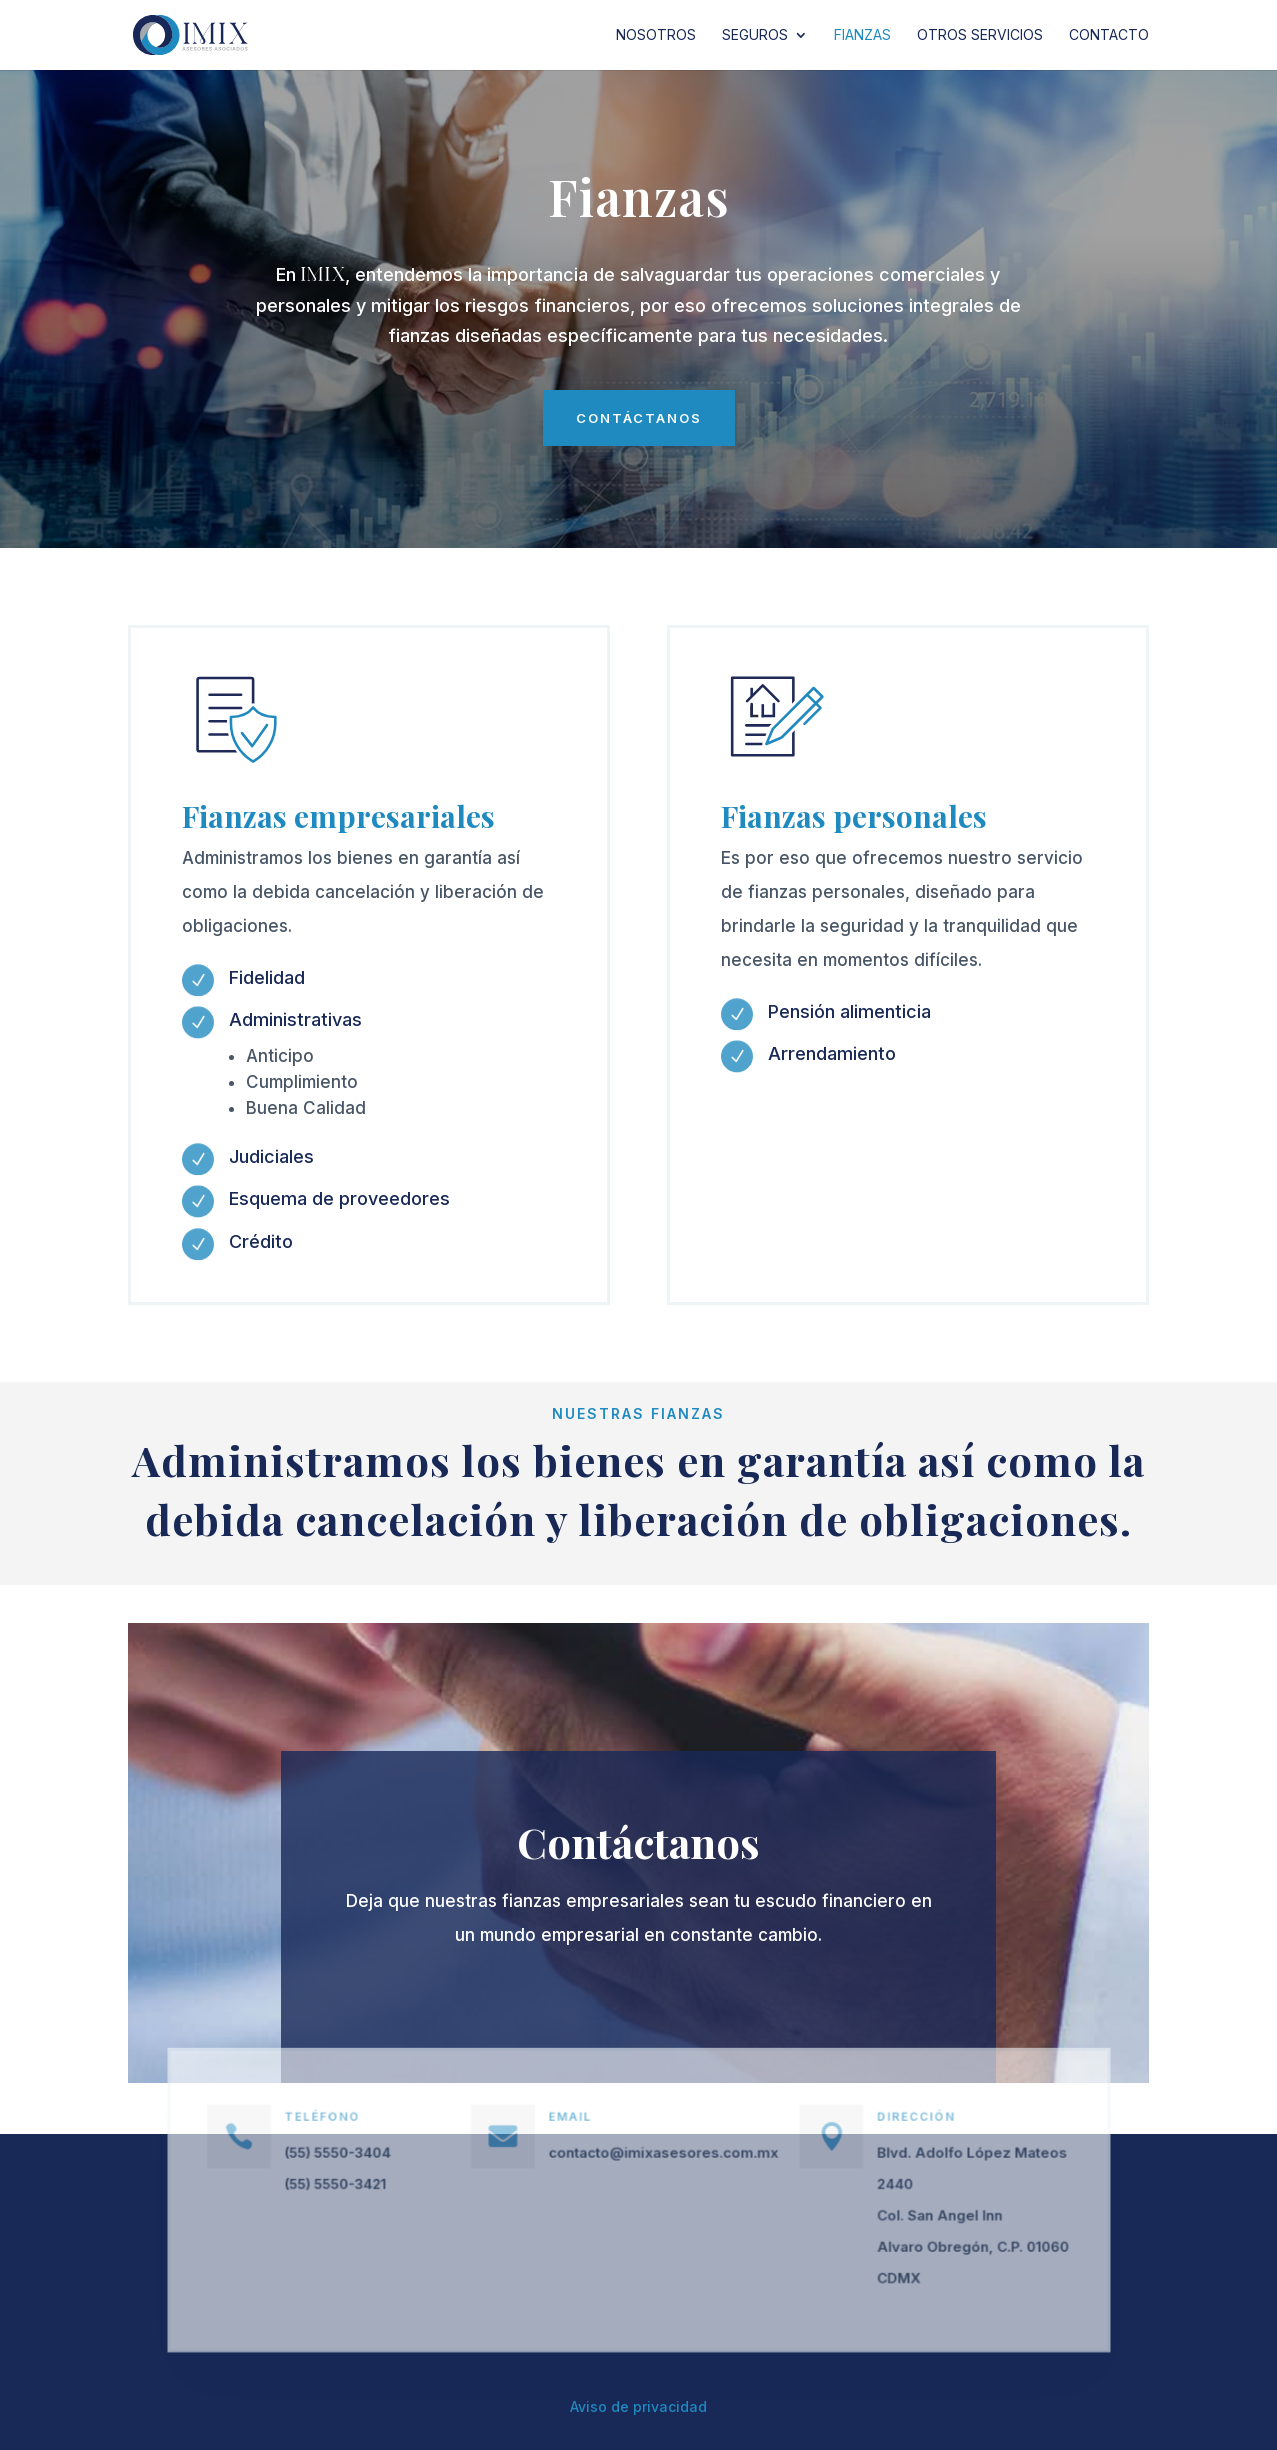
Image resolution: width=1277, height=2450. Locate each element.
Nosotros (656, 35)
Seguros (755, 35)
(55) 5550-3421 (365, 2185)
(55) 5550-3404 (367, 2157)
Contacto (1109, 35)
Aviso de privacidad (638, 2406)
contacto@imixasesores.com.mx (660, 2157)
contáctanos (639, 418)
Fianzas (862, 35)
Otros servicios (980, 35)
